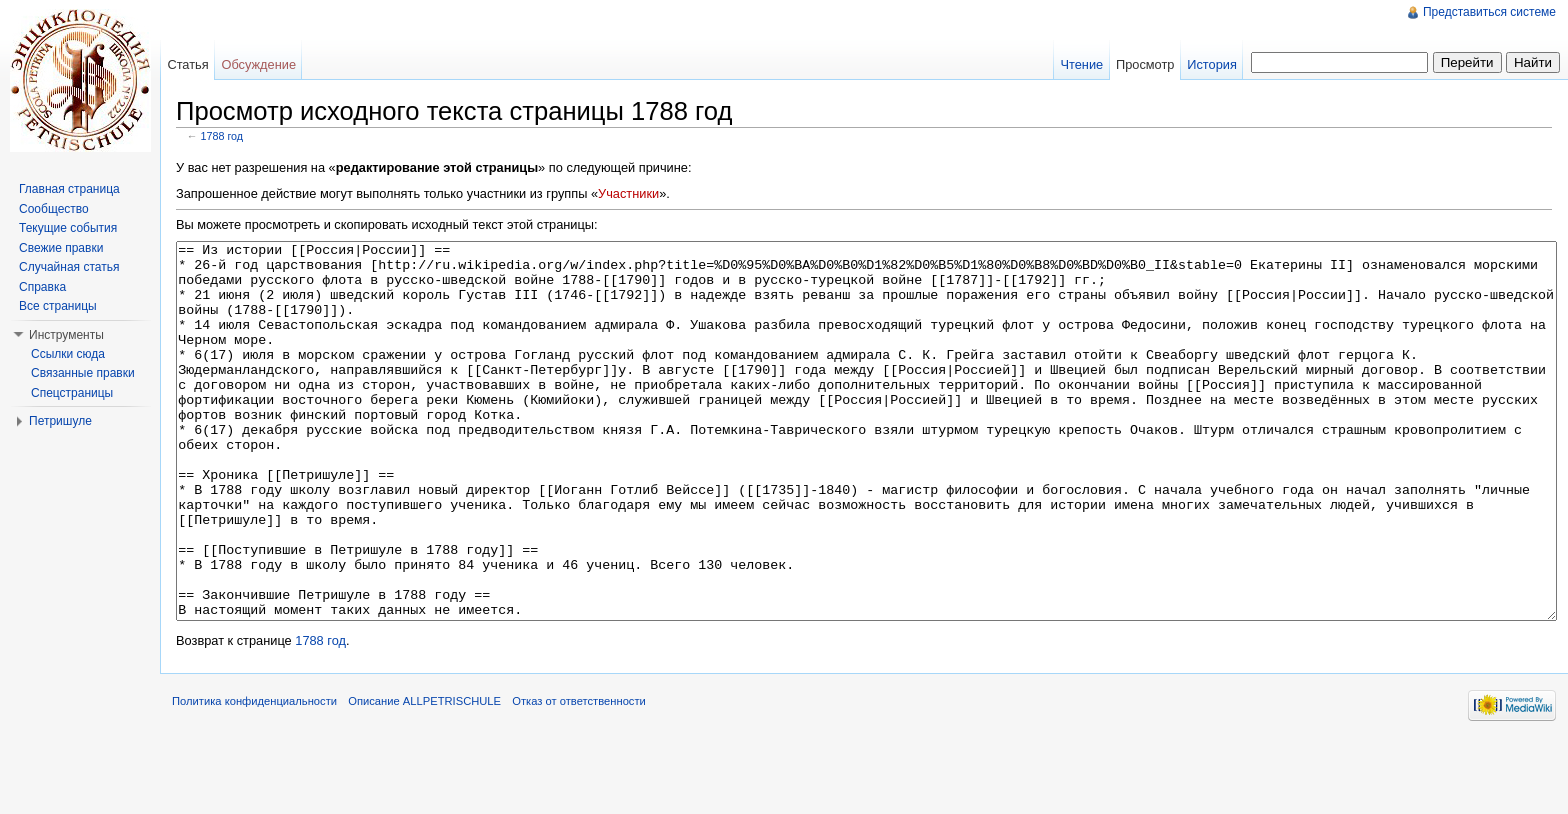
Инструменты (66, 335)
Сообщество (54, 209)
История (1212, 64)
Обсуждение (258, 64)
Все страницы (58, 306)
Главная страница (69, 189)
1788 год (222, 136)
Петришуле (60, 421)
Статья (187, 64)
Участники (628, 193)
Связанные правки (83, 373)
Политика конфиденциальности (254, 776)
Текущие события (68, 228)
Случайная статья (69, 267)
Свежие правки (61, 248)
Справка (42, 287)
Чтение (1081, 64)
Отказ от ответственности (579, 776)
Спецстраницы (72, 393)
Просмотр (1145, 64)
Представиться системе (1489, 12)
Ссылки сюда (68, 354)
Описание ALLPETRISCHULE (424, 776)
